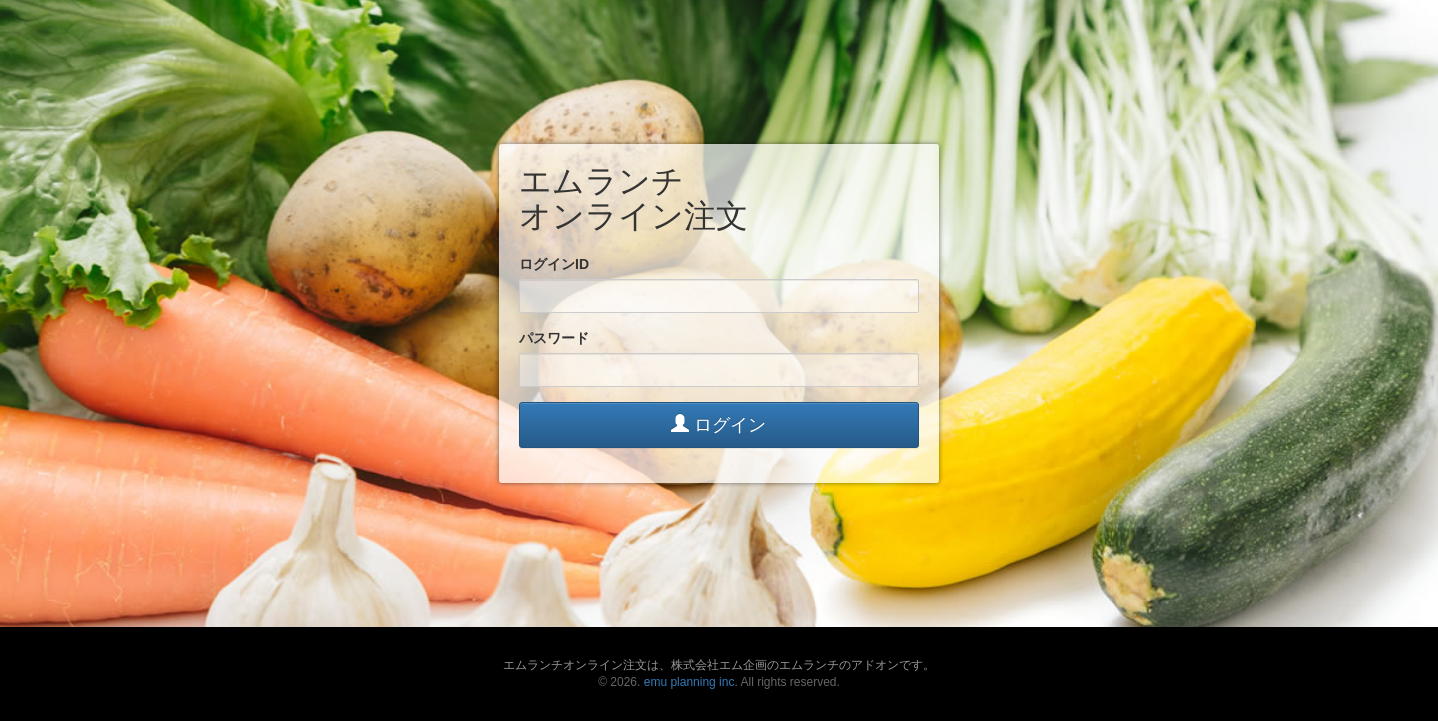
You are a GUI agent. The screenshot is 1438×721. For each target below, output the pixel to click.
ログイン (718, 424)
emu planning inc (689, 682)
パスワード (554, 338)
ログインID (554, 264)
